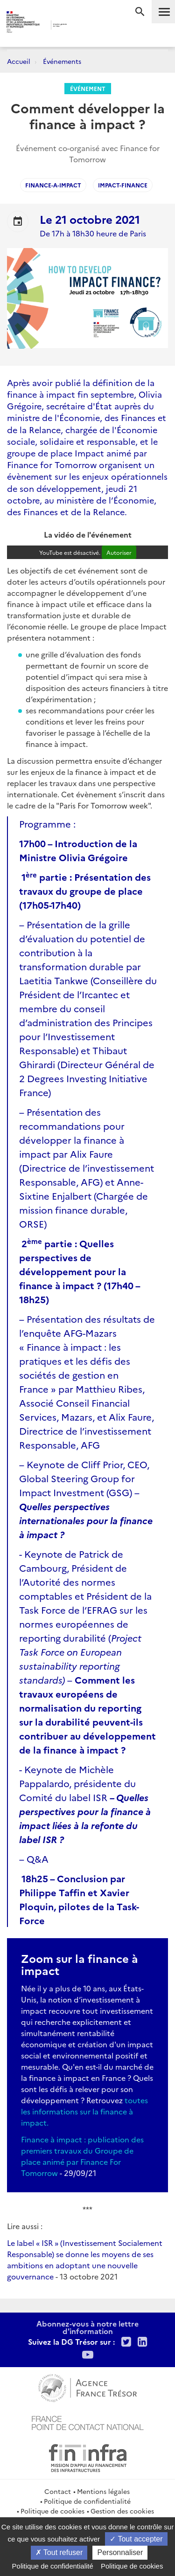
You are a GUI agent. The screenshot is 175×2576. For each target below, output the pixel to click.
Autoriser (119, 552)
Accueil (18, 61)
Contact (57, 2491)
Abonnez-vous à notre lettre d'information (87, 2327)
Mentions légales (103, 2491)
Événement (87, 88)
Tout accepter (136, 2539)
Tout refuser (59, 2552)
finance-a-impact (53, 185)
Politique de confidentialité (87, 2501)
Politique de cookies (52, 2510)
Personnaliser (120, 2552)
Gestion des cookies (122, 2510)
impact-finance (122, 185)
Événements (62, 61)
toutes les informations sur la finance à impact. (84, 2111)
